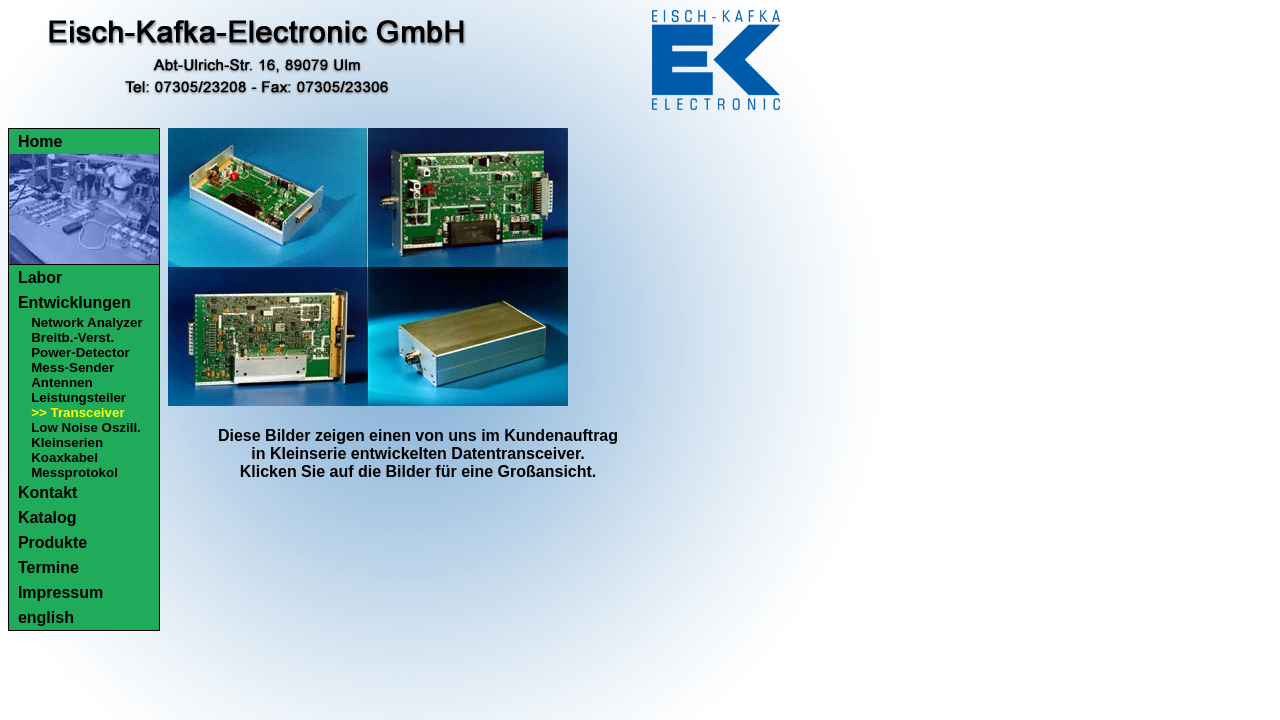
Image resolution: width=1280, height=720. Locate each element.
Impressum (60, 592)
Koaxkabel (64, 457)
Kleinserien (67, 442)
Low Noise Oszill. (86, 427)
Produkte (52, 542)
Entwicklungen (74, 302)
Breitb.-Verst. (72, 337)
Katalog (47, 517)
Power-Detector (80, 352)
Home (40, 141)
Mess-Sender (72, 367)
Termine (48, 567)
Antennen (61, 382)
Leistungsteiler (78, 397)
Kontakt (48, 492)
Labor (40, 277)
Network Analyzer (86, 322)
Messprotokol (74, 472)
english (46, 617)
